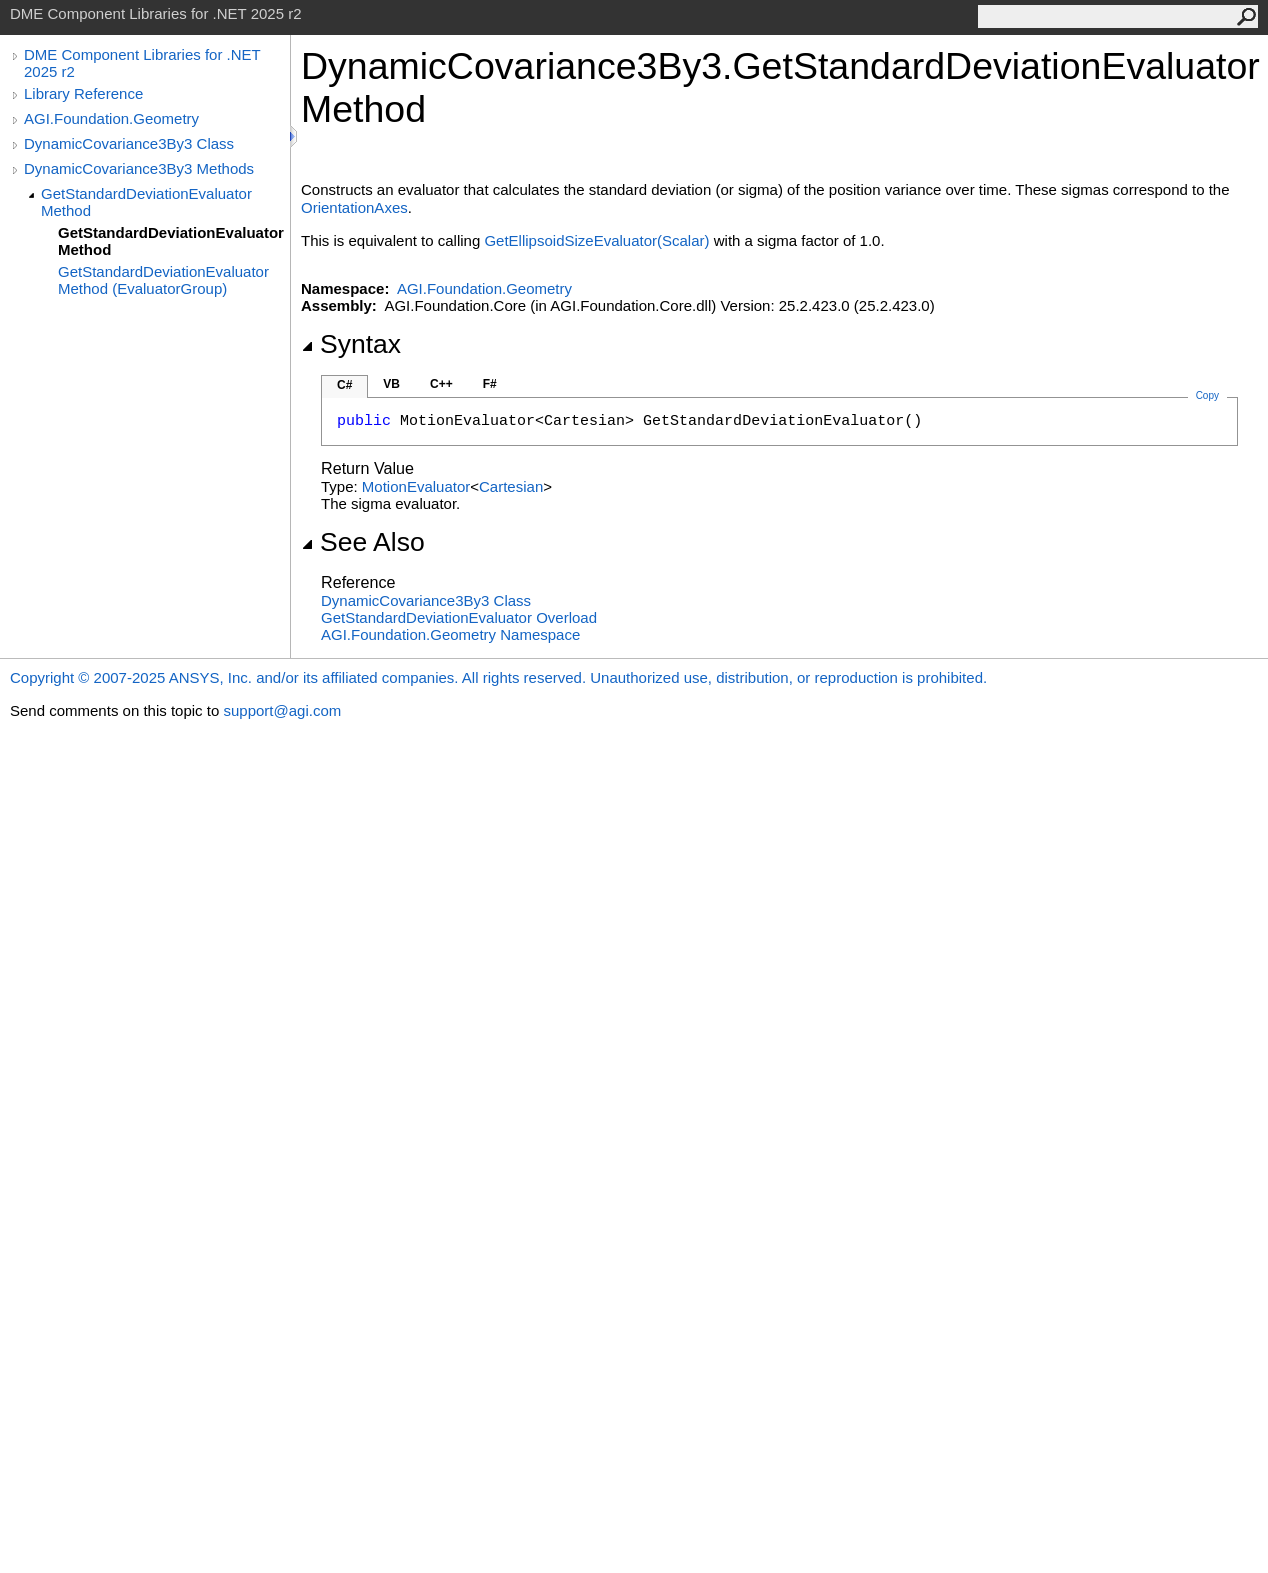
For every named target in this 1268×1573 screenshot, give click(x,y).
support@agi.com (282, 710)
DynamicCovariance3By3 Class (129, 143)
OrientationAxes (354, 207)
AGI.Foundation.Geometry (111, 118)
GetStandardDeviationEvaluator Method (146, 202)
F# (490, 384)
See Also (363, 542)
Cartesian (511, 486)
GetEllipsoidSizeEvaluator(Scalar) (596, 240)
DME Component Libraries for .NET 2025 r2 (142, 63)
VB (391, 384)
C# (344, 385)
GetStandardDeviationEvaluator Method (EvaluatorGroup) (163, 280)
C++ (441, 384)
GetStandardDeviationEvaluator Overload (459, 617)
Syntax (351, 344)
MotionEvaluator (416, 486)
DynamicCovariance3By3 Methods (139, 168)
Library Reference (83, 93)
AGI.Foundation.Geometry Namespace (450, 634)
